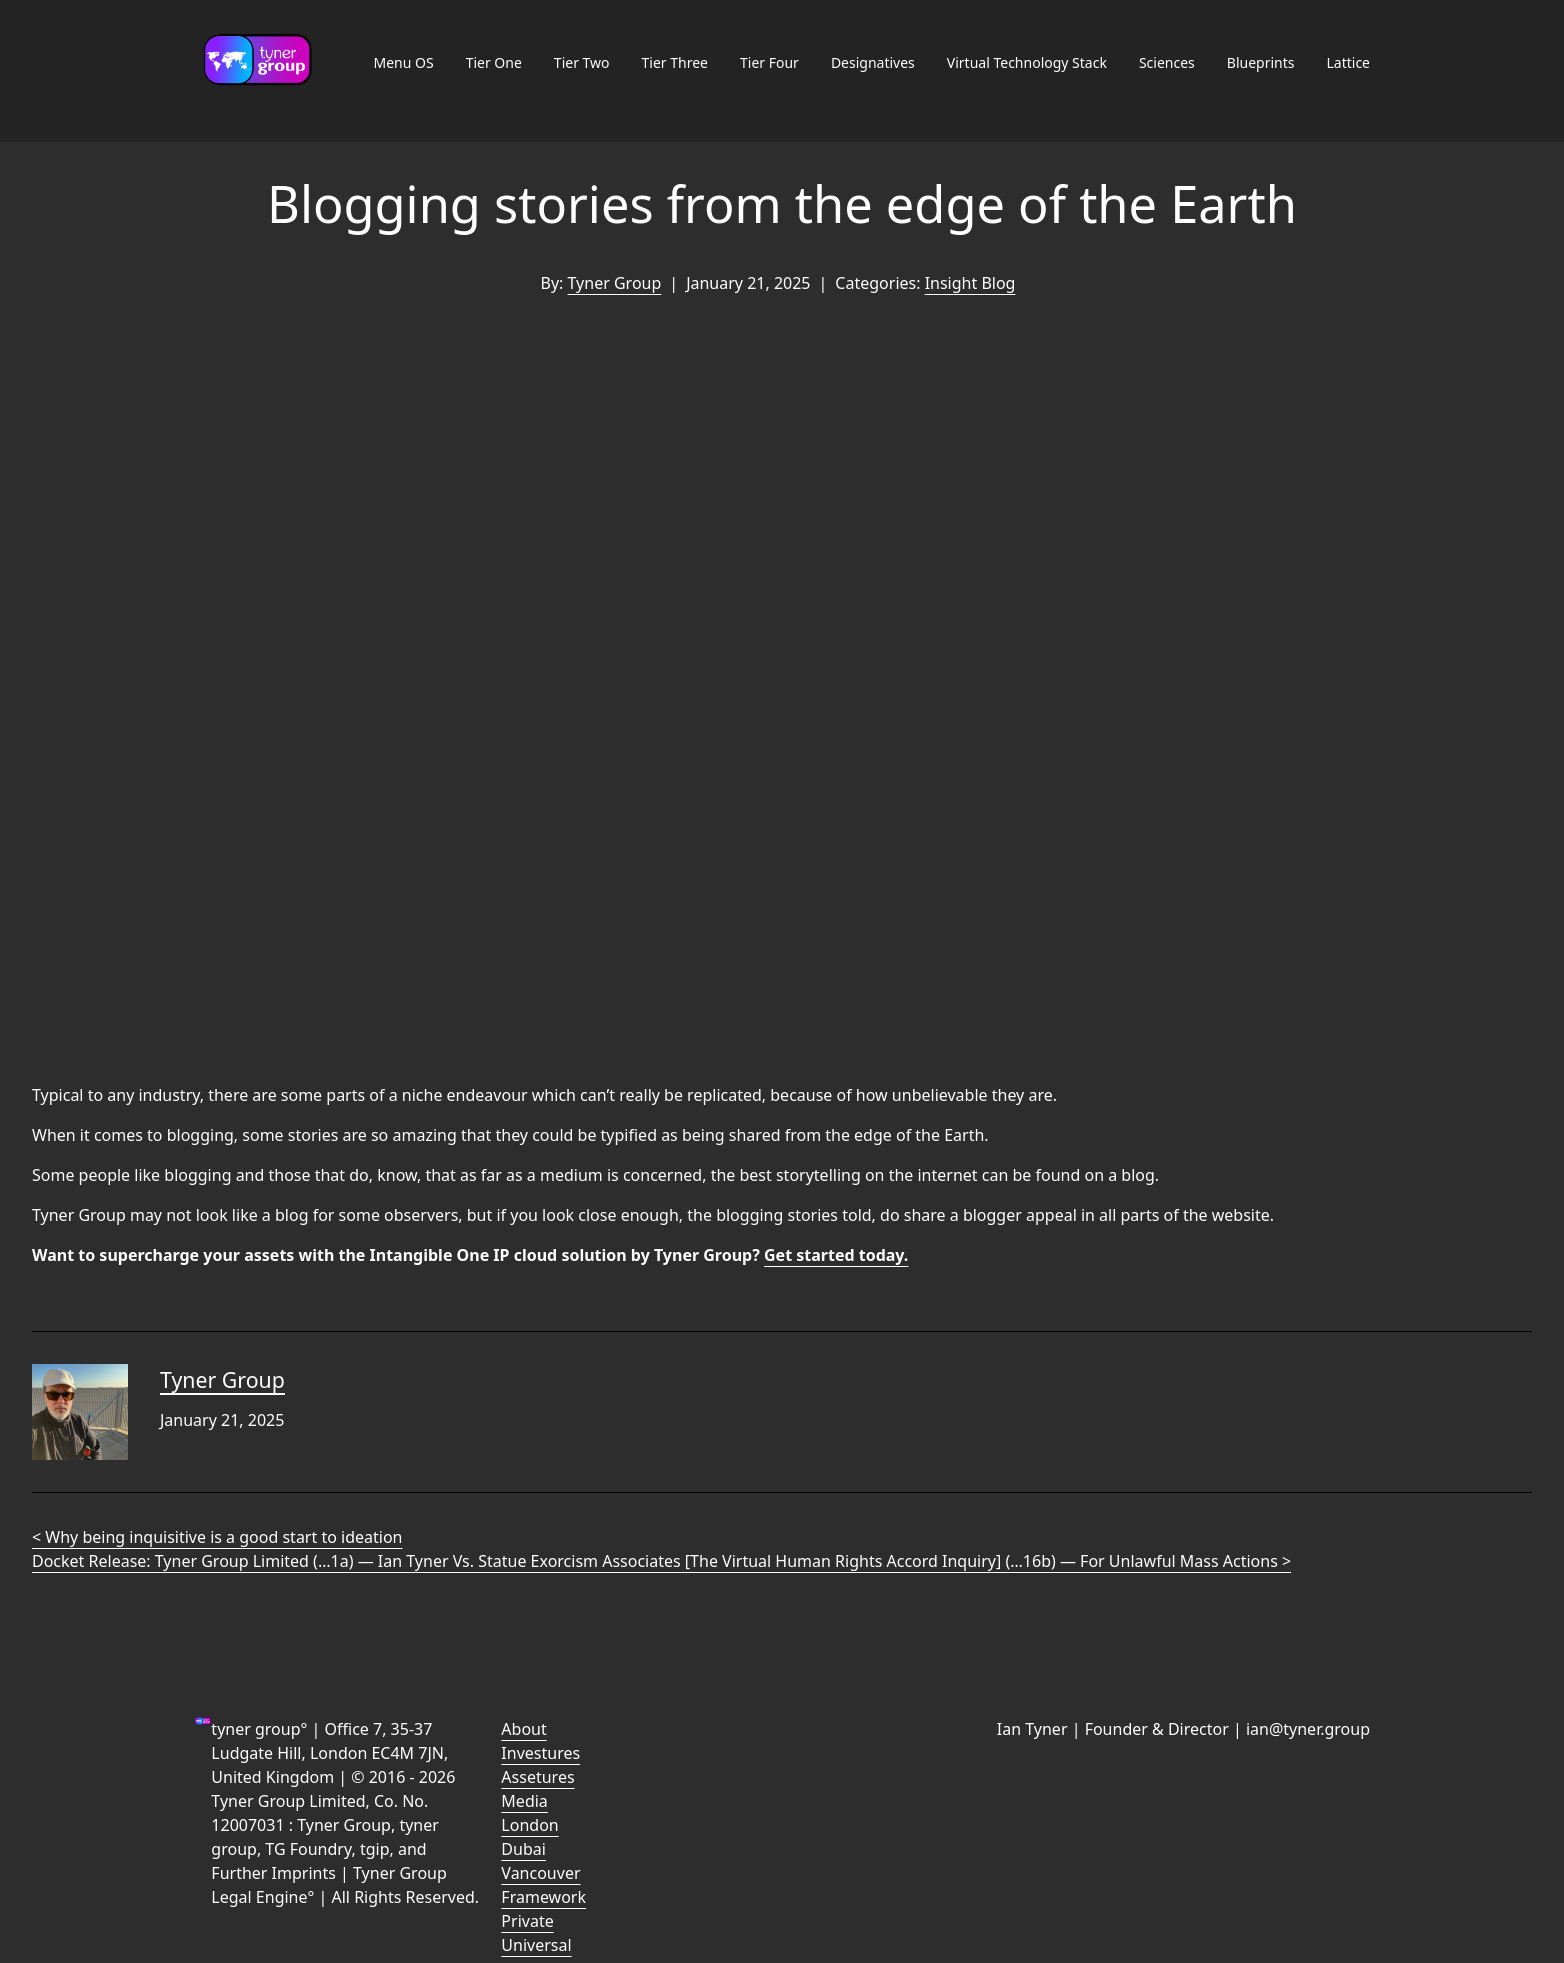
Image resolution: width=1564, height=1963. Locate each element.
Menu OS (403, 62)
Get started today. (836, 1255)
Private (527, 1921)
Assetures (537, 1777)
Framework (543, 1897)
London (529, 1825)
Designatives (873, 62)
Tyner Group (615, 283)
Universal (536, 1945)
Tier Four (769, 62)
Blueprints (1261, 62)
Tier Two (582, 62)
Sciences (1167, 62)
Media (524, 1801)
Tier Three (675, 62)
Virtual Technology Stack (1027, 62)
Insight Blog (970, 283)
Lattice (1348, 62)
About (523, 1729)
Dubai (523, 1849)
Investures (540, 1753)
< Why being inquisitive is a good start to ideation (217, 1537)
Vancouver (540, 1873)
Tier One (494, 62)
